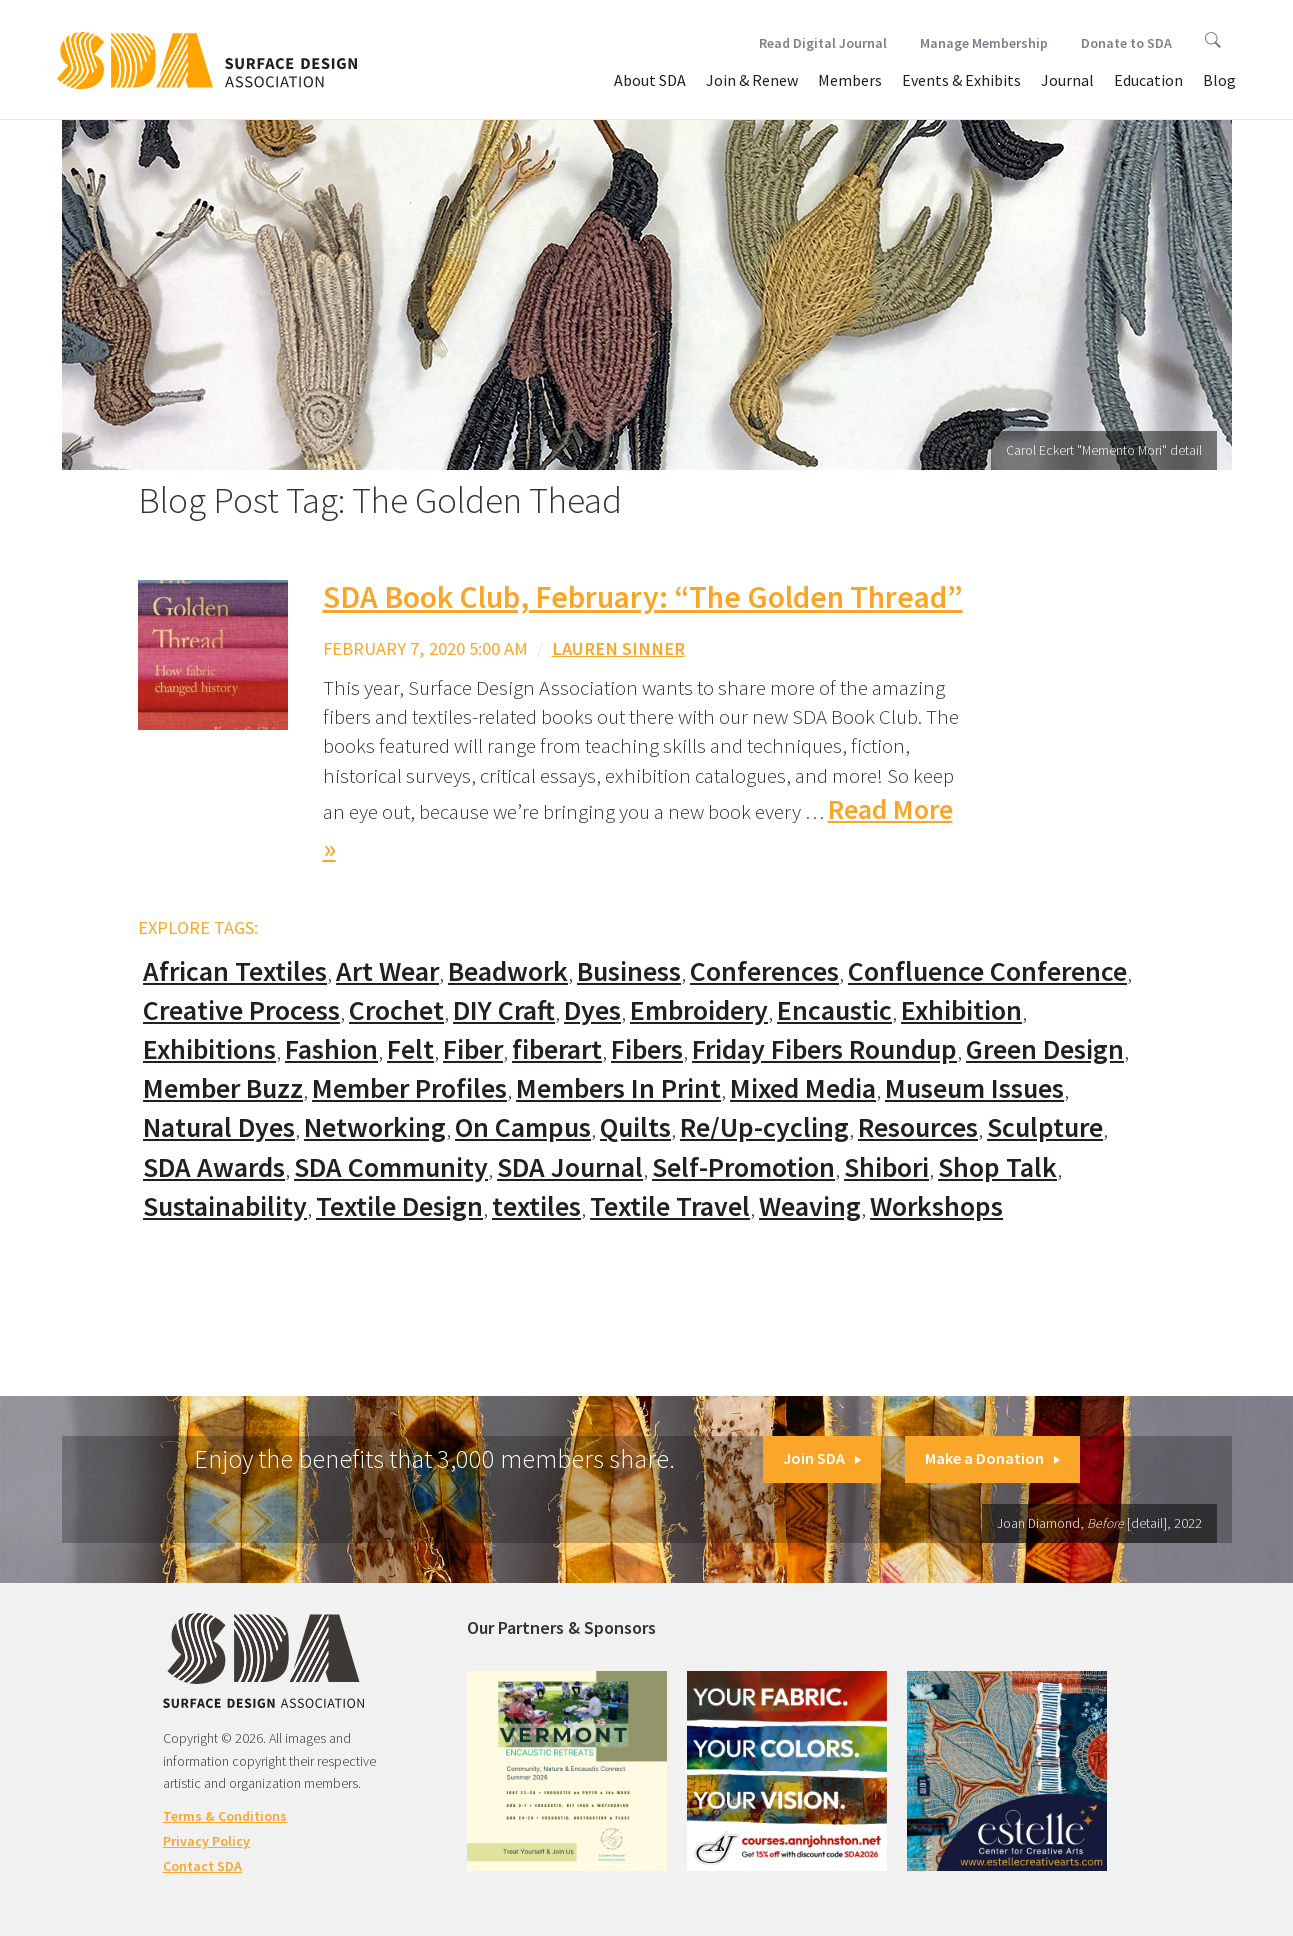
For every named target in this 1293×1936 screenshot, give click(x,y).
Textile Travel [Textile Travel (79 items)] (670, 1206)
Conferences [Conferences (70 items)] (764, 971)
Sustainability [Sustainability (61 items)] (225, 1206)
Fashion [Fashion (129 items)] (331, 1049)
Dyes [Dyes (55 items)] (592, 1010)
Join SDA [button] (822, 1458)
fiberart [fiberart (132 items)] (557, 1049)
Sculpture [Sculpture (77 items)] (1045, 1127)
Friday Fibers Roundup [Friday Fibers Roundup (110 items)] (824, 1049)
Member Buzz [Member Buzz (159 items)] (223, 1088)
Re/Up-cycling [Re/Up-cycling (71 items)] (764, 1127)
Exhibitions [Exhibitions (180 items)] (209, 1049)
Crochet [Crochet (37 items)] (396, 1010)
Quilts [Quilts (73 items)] (635, 1127)
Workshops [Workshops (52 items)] (936, 1206)
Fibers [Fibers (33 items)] (647, 1049)
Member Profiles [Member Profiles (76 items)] (409, 1088)
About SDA (650, 80)
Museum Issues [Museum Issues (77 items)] (974, 1088)
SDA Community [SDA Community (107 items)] (391, 1167)
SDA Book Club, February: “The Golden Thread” (643, 597)
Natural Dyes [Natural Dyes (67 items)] (219, 1127)
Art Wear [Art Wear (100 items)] (387, 971)
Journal (1067, 80)
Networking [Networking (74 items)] (375, 1127)
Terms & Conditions (225, 1816)
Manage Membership (984, 43)
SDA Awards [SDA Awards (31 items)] (214, 1167)
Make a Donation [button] (992, 1458)
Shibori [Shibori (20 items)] (886, 1167)
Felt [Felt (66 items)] (410, 1049)
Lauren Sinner (618, 648)
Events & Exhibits (961, 80)
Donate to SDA (1126, 43)
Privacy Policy (206, 1841)
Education (1148, 80)
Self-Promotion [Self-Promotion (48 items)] (743, 1167)
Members (850, 80)
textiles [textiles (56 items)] (536, 1206)
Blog (1219, 80)
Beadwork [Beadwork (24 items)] (508, 971)
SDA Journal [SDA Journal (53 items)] (570, 1167)
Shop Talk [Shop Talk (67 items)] (997, 1167)
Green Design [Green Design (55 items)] (1045, 1049)
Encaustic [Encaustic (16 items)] (834, 1010)
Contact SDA (202, 1866)
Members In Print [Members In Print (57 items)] (618, 1088)
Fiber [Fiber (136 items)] (473, 1049)
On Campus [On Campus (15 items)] (523, 1127)
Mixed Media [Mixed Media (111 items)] (803, 1088)
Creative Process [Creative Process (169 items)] (241, 1010)
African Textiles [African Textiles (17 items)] (235, 971)
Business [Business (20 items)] (629, 971)
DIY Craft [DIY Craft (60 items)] (504, 1010)
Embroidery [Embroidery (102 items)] (699, 1010)
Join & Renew (752, 80)
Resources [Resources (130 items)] (918, 1127)
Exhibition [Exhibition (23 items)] (961, 1010)
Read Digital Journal (823, 43)
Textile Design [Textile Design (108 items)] (399, 1206)
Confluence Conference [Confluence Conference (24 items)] (987, 971)
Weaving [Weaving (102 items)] (810, 1206)
